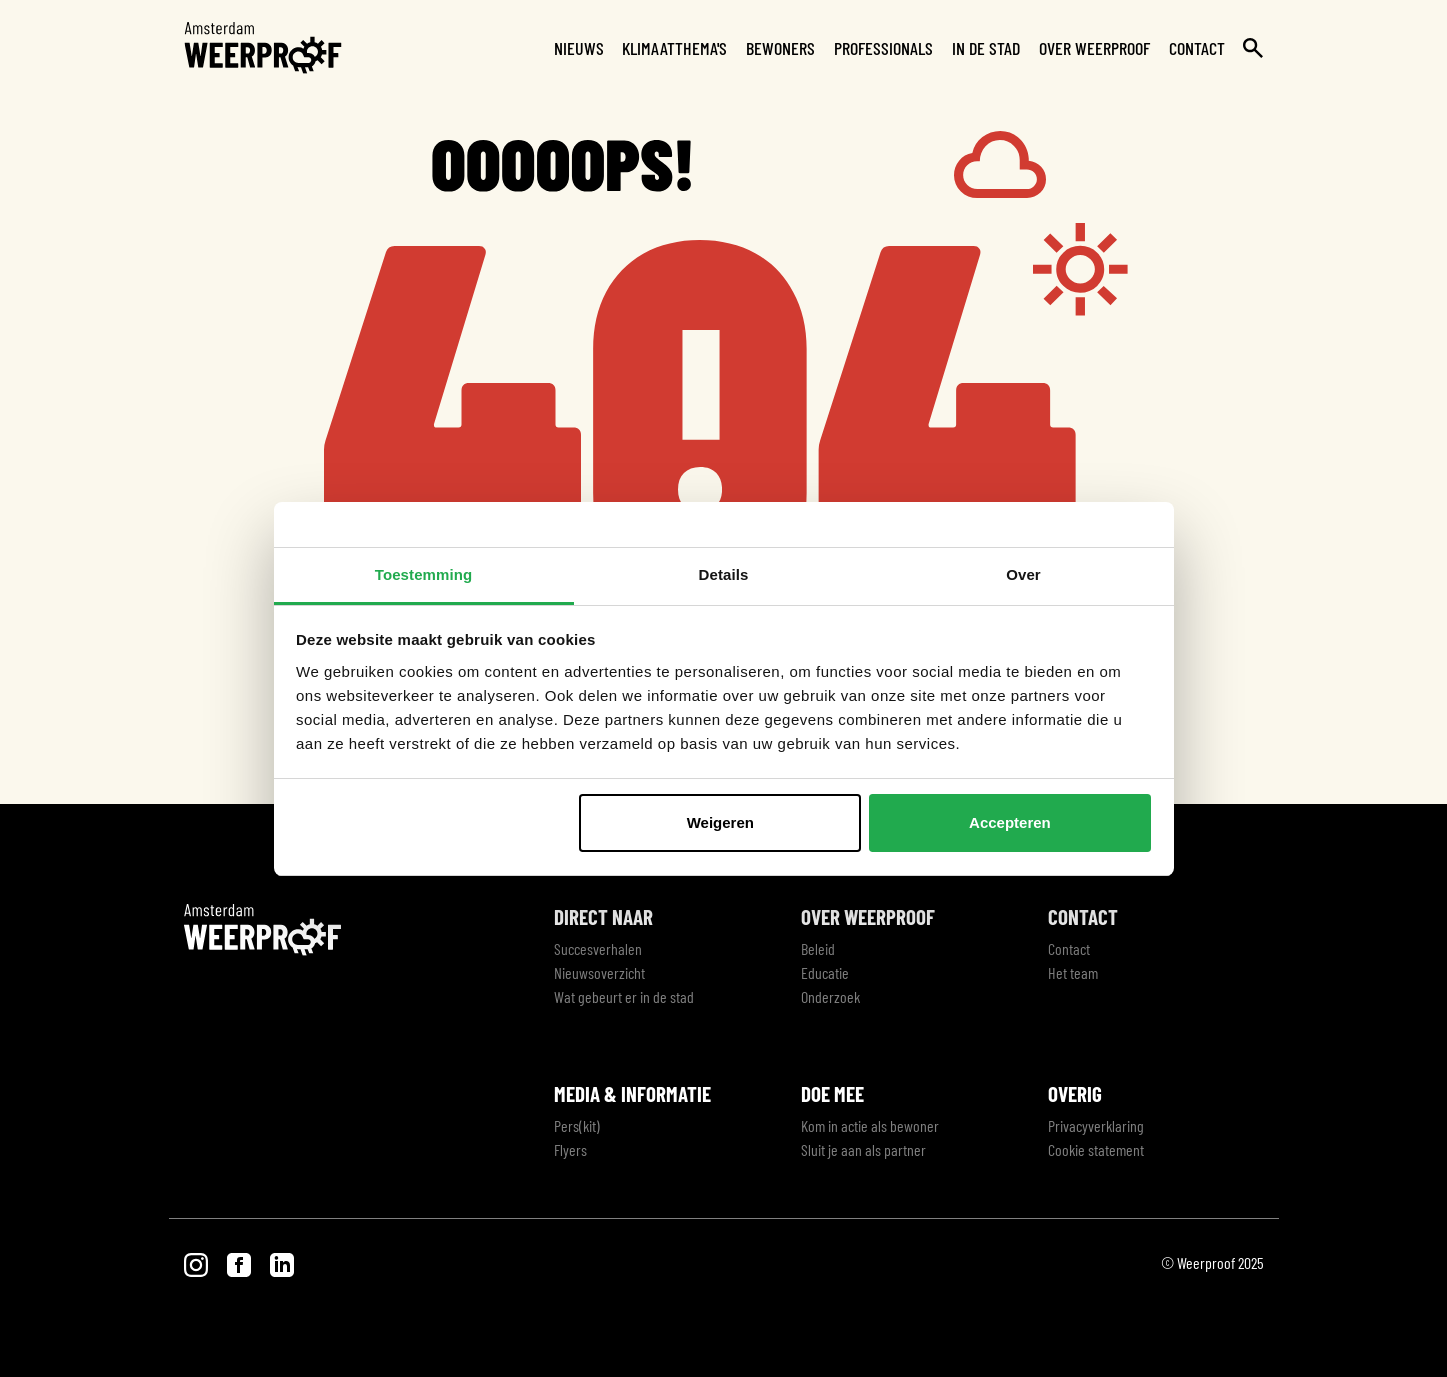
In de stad (986, 48)
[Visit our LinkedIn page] (282, 1262)
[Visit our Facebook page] (240, 1262)
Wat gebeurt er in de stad (624, 996)
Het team (1073, 972)
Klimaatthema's (674, 48)
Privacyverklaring (1096, 1125)
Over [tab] (1023, 574)
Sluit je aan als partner (863, 1149)
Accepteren (1010, 822)
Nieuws (579, 48)
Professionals (883, 48)
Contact (1197, 48)
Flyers (570, 1149)
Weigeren (720, 822)
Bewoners (780, 48)
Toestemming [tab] (424, 574)
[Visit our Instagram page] (197, 1262)
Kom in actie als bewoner (870, 1125)
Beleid (818, 948)
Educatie (825, 972)
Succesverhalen (598, 948)
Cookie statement (1096, 1149)
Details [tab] (724, 574)
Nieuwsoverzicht (599, 972)
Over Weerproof (1094, 48)
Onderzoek (830, 996)
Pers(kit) (577, 1125)
